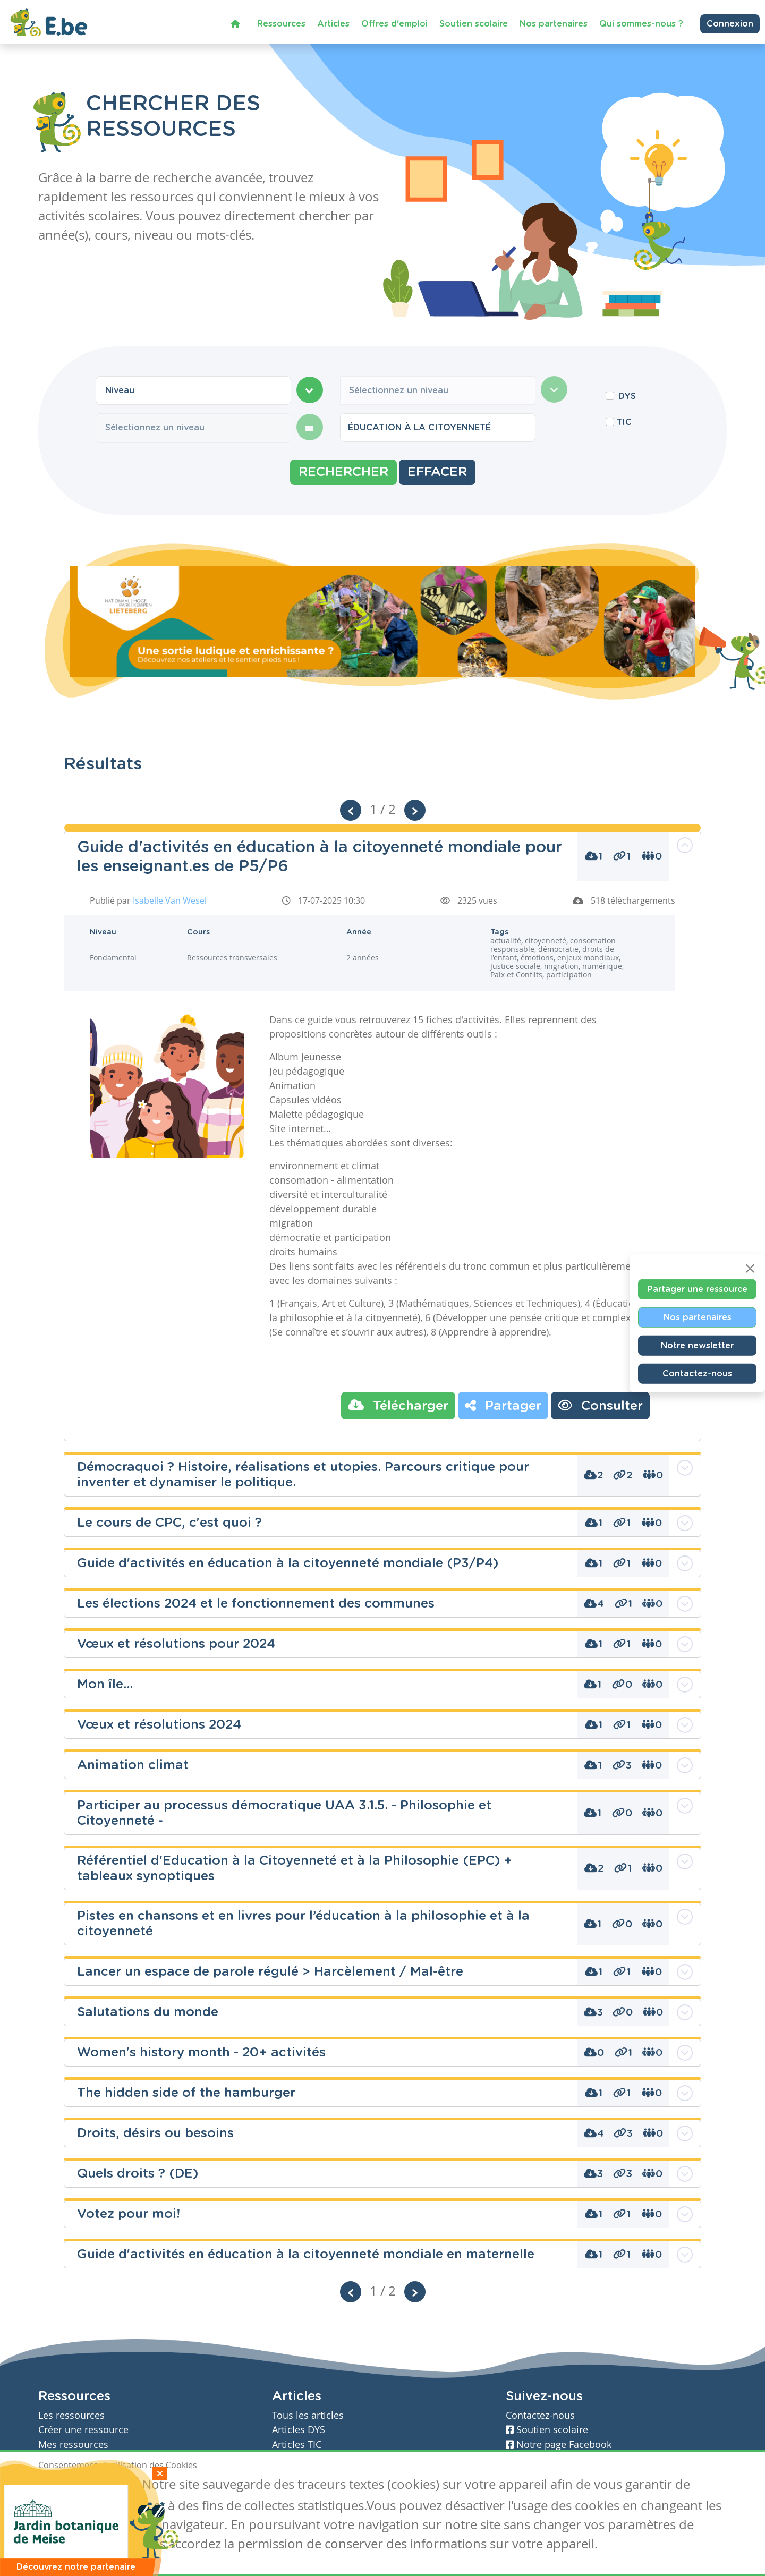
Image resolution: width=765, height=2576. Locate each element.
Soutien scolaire (473, 22)
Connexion (730, 22)
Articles (333, 22)
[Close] (750, 1268)
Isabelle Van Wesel (170, 900)
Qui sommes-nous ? (641, 22)
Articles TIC (296, 2444)
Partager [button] (503, 1405)
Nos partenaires (554, 22)
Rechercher (343, 472)
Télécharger (398, 1405)
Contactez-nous (697, 1373)
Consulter (600, 1405)
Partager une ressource (697, 1289)
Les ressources (71, 2415)
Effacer (437, 472)
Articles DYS (298, 2430)
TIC (624, 422)
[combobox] (193, 390)
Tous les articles (308, 2415)
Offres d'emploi (394, 22)
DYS (627, 396)
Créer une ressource (83, 2430)
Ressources (281, 22)
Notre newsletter (697, 1345)
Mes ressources (73, 2444)
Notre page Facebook (558, 2444)
